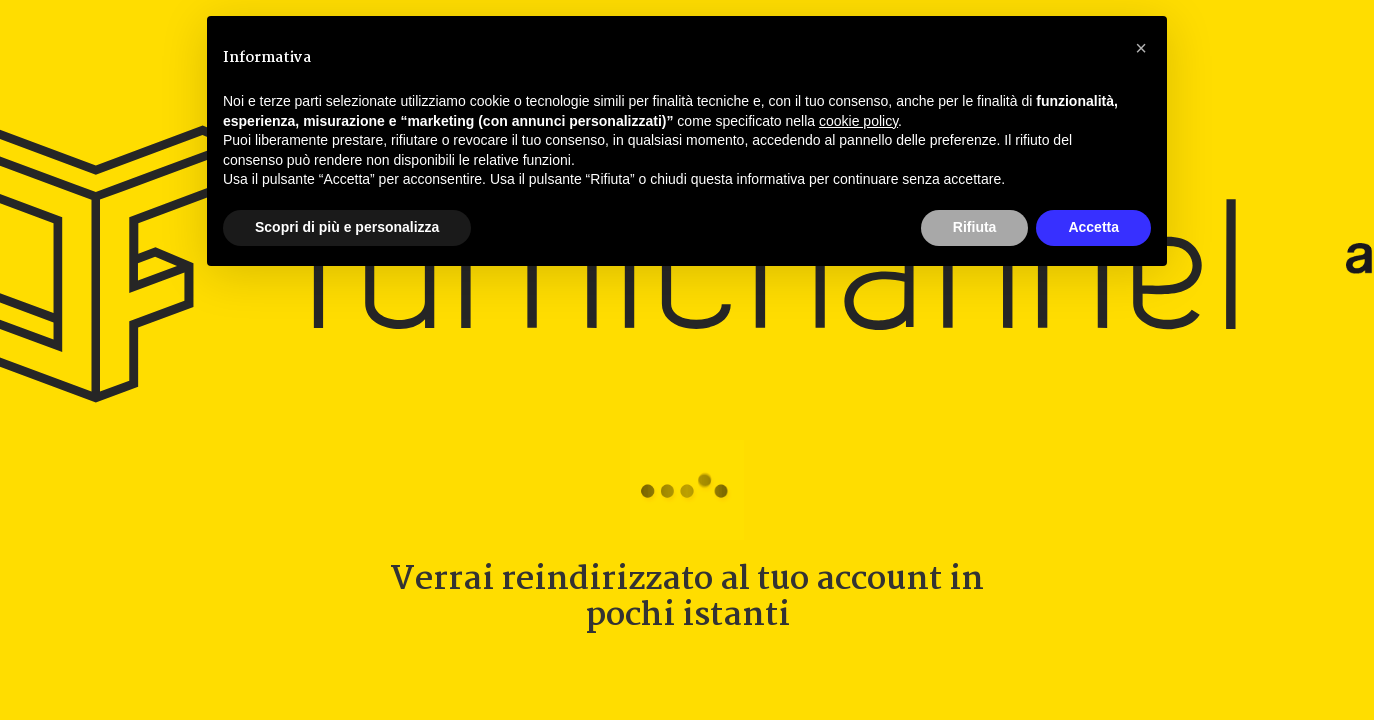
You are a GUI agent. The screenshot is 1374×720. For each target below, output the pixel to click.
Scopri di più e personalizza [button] (347, 227)
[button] (1141, 48)
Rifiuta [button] (975, 227)
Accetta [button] (1093, 227)
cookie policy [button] (858, 121)
